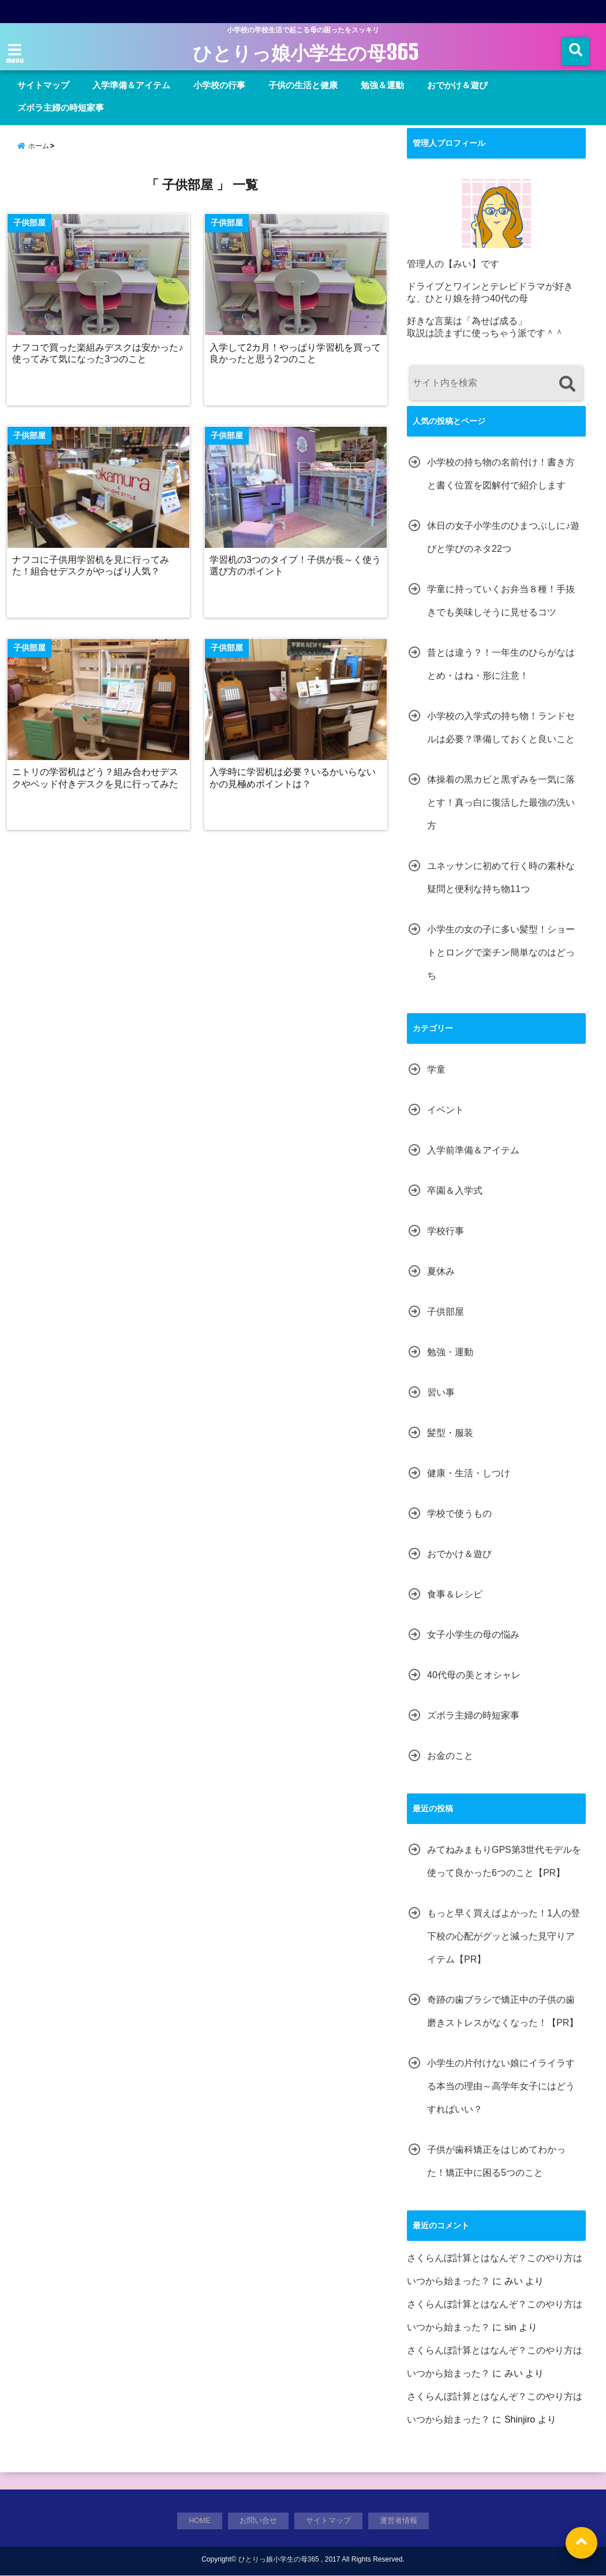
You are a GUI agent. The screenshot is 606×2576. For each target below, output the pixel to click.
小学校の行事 (219, 85)
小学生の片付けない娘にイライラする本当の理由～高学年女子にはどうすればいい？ (501, 2086)
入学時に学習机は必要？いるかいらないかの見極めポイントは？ (294, 782)
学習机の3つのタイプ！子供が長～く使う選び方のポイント (292, 569)
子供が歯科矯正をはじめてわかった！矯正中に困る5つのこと (496, 2161)
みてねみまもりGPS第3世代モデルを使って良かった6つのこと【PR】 (504, 1861)
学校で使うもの (459, 1513)
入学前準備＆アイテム (473, 1150)
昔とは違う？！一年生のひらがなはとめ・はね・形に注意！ (501, 664)
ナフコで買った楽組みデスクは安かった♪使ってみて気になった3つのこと (98, 355)
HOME (200, 2521)
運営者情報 (399, 2521)
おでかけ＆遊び (457, 85)
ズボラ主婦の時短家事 (60, 107)
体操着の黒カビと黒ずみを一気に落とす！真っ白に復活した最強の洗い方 (501, 802)
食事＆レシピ (454, 1594)
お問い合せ (259, 2521)
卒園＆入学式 (454, 1190)
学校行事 (445, 1231)
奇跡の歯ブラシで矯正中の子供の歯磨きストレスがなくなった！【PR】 (502, 2011)
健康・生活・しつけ (468, 1473)
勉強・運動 (450, 1352)
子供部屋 (445, 1312)
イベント (445, 1110)
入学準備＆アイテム (131, 85)
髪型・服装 (450, 1433)
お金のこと (450, 1756)
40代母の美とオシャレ (474, 1675)
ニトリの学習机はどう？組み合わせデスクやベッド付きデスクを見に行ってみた (96, 782)
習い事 (441, 1392)
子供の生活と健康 (303, 85)
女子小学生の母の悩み (473, 1634)
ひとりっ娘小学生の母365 (305, 53)
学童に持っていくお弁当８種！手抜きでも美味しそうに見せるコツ (501, 600)
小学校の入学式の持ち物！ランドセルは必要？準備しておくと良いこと (501, 727)
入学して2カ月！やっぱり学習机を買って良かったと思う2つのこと (292, 355)
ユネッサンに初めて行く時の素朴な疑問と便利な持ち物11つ (501, 877)
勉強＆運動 (382, 85)
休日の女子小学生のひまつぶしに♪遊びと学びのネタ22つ (503, 537)
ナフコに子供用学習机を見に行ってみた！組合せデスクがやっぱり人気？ (91, 569)
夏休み (441, 1271)
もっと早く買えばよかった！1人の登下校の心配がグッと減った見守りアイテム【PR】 (503, 1936)
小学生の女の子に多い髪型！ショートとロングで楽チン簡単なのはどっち (501, 952)
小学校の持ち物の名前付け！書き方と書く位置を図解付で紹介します (501, 473)
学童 (436, 1069)
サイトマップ (43, 85)
